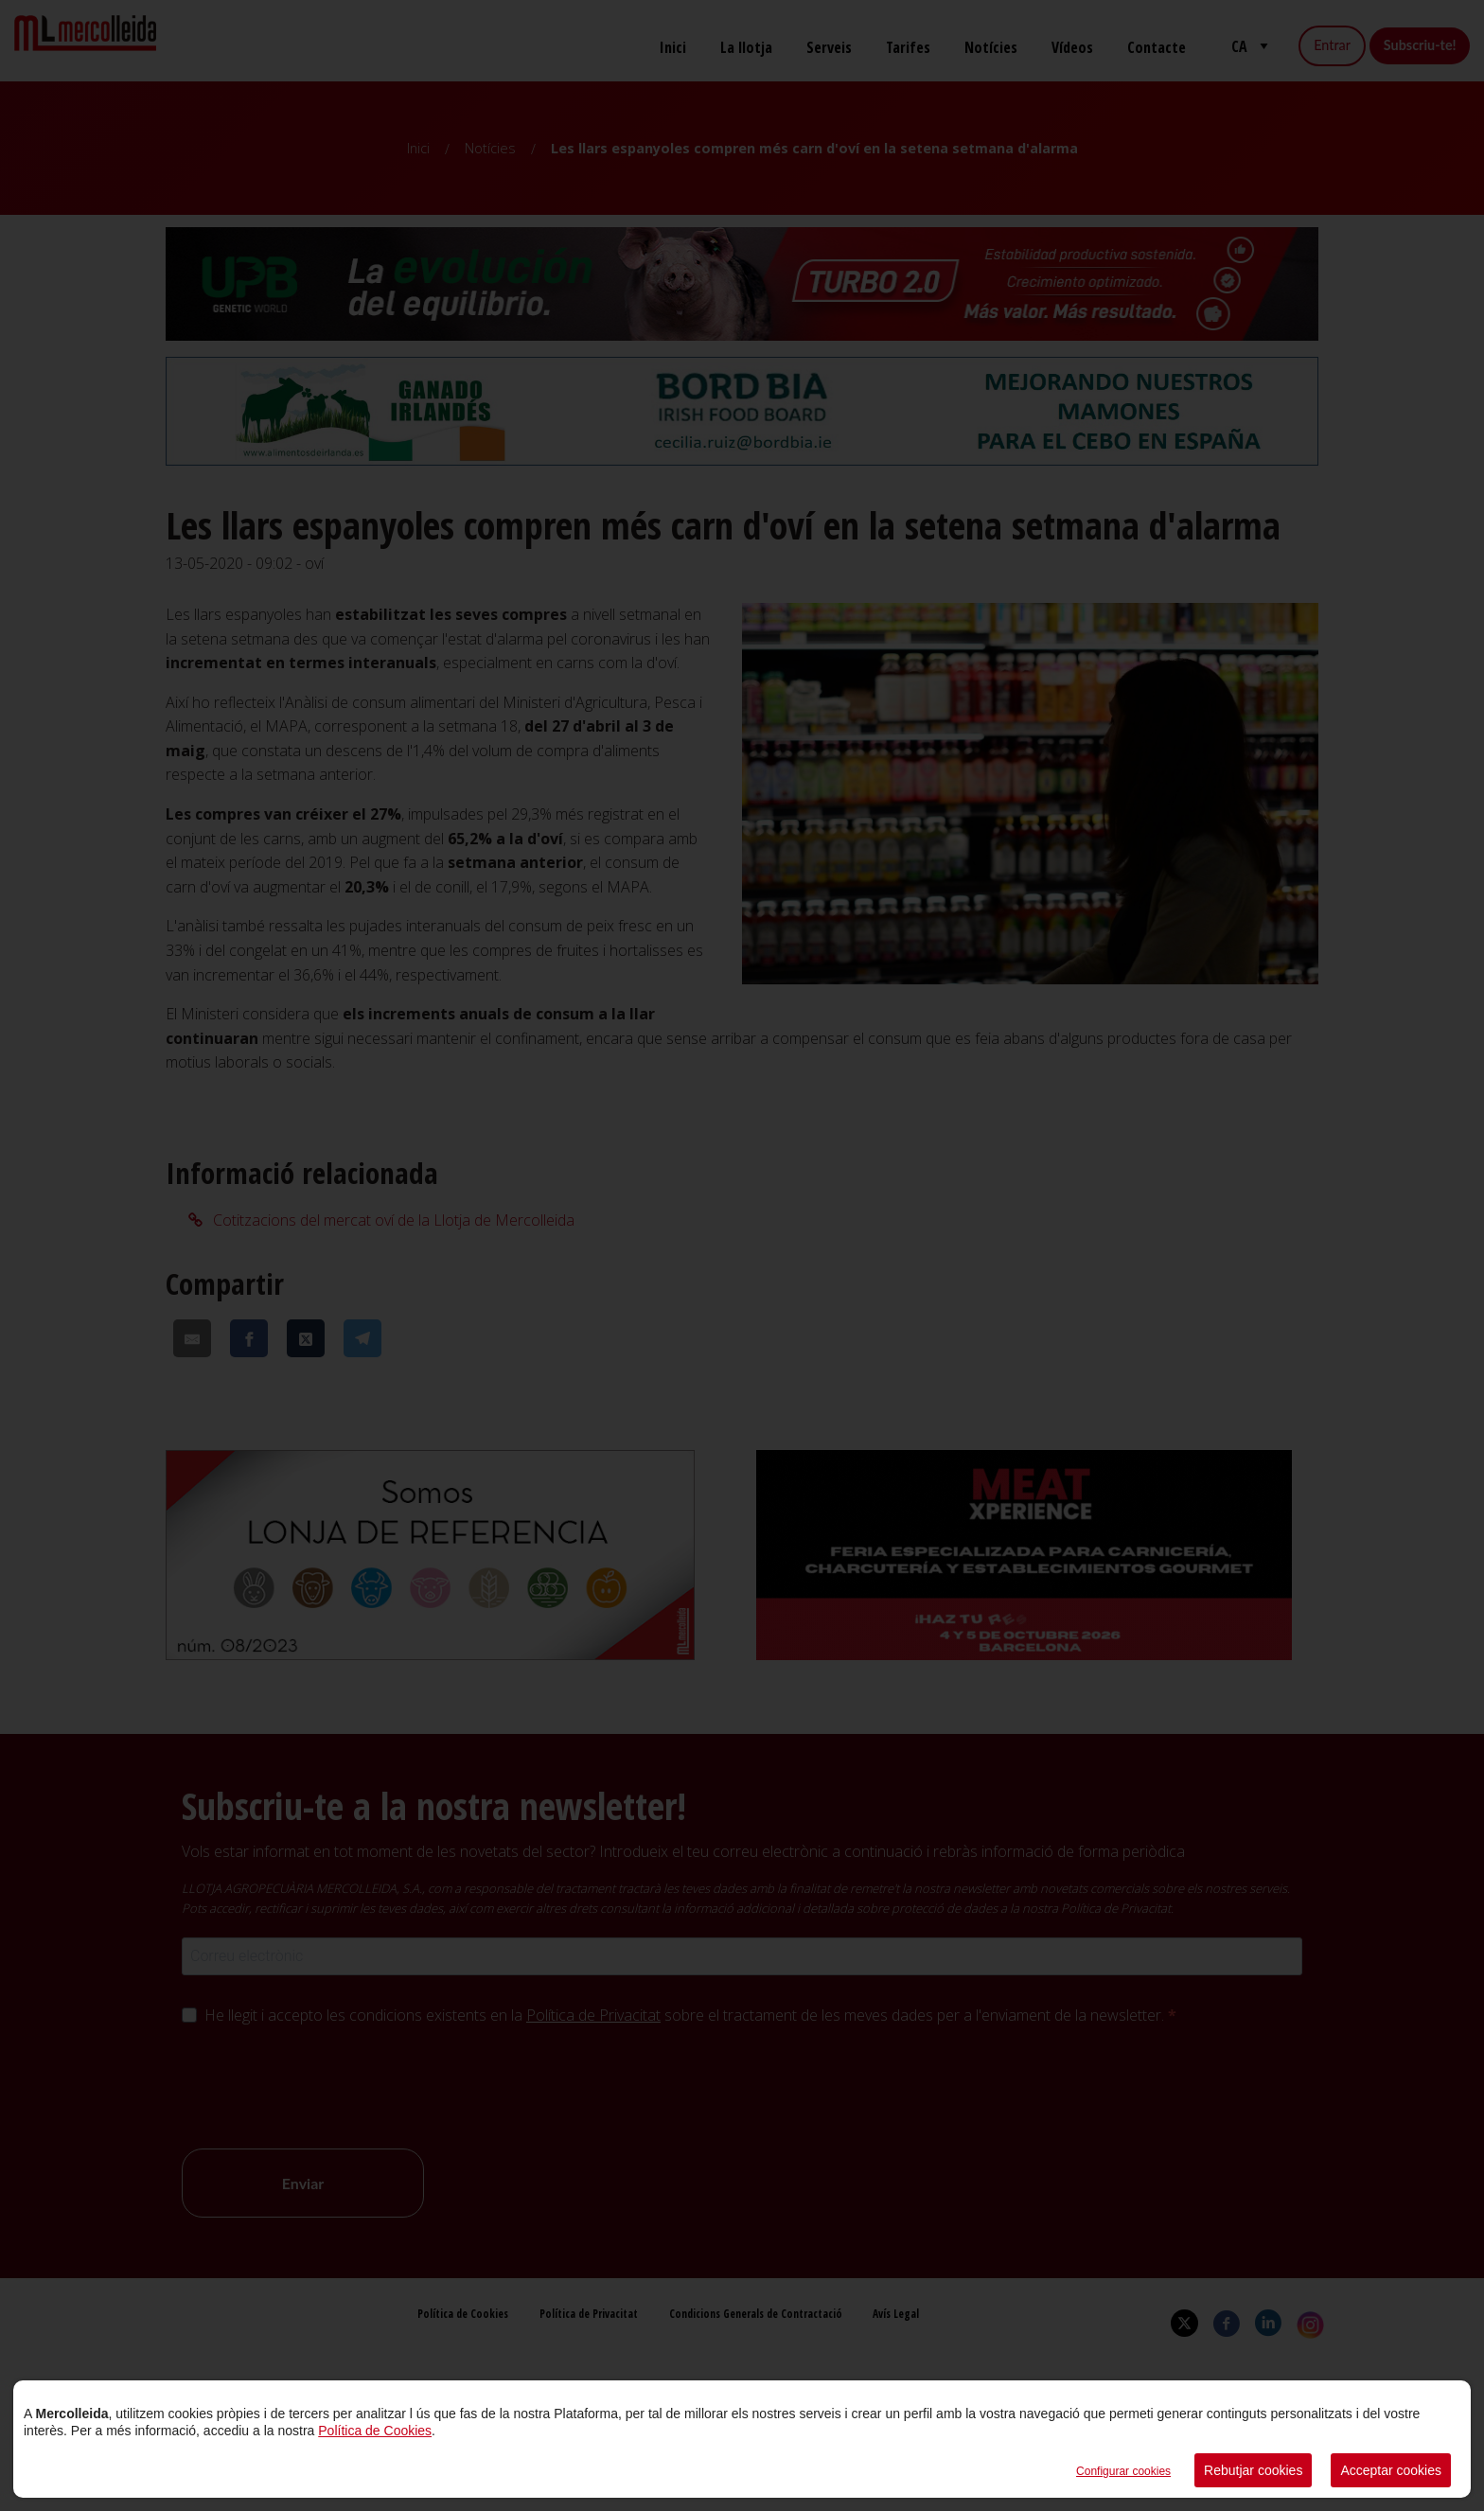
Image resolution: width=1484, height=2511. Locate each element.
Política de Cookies (375, 2430)
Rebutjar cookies (1253, 2470)
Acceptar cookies (1390, 2470)
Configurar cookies (1123, 2471)
